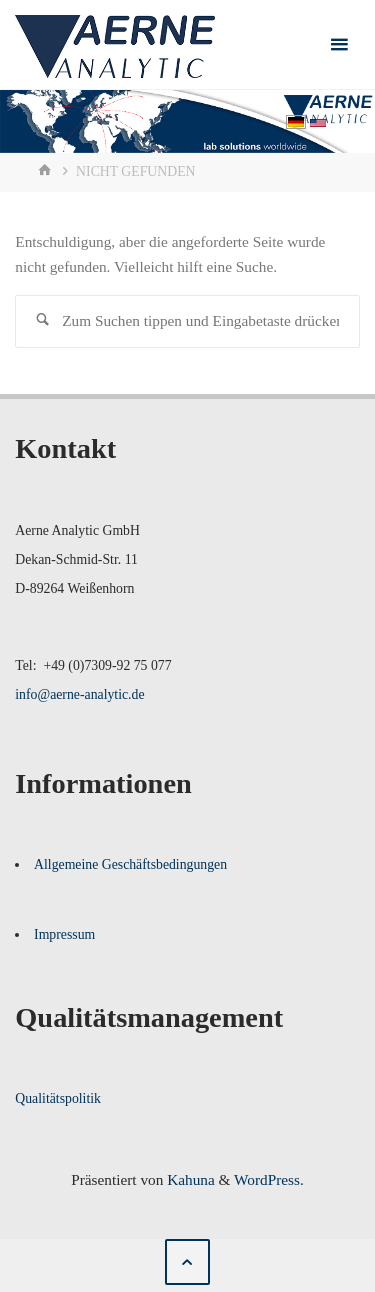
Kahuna (188, 1179)
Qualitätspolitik (58, 1098)
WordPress (267, 1179)
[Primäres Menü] (339, 45)
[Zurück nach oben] (188, 1262)
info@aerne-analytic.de (79, 694)
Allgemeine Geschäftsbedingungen (130, 864)
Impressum (64, 934)
